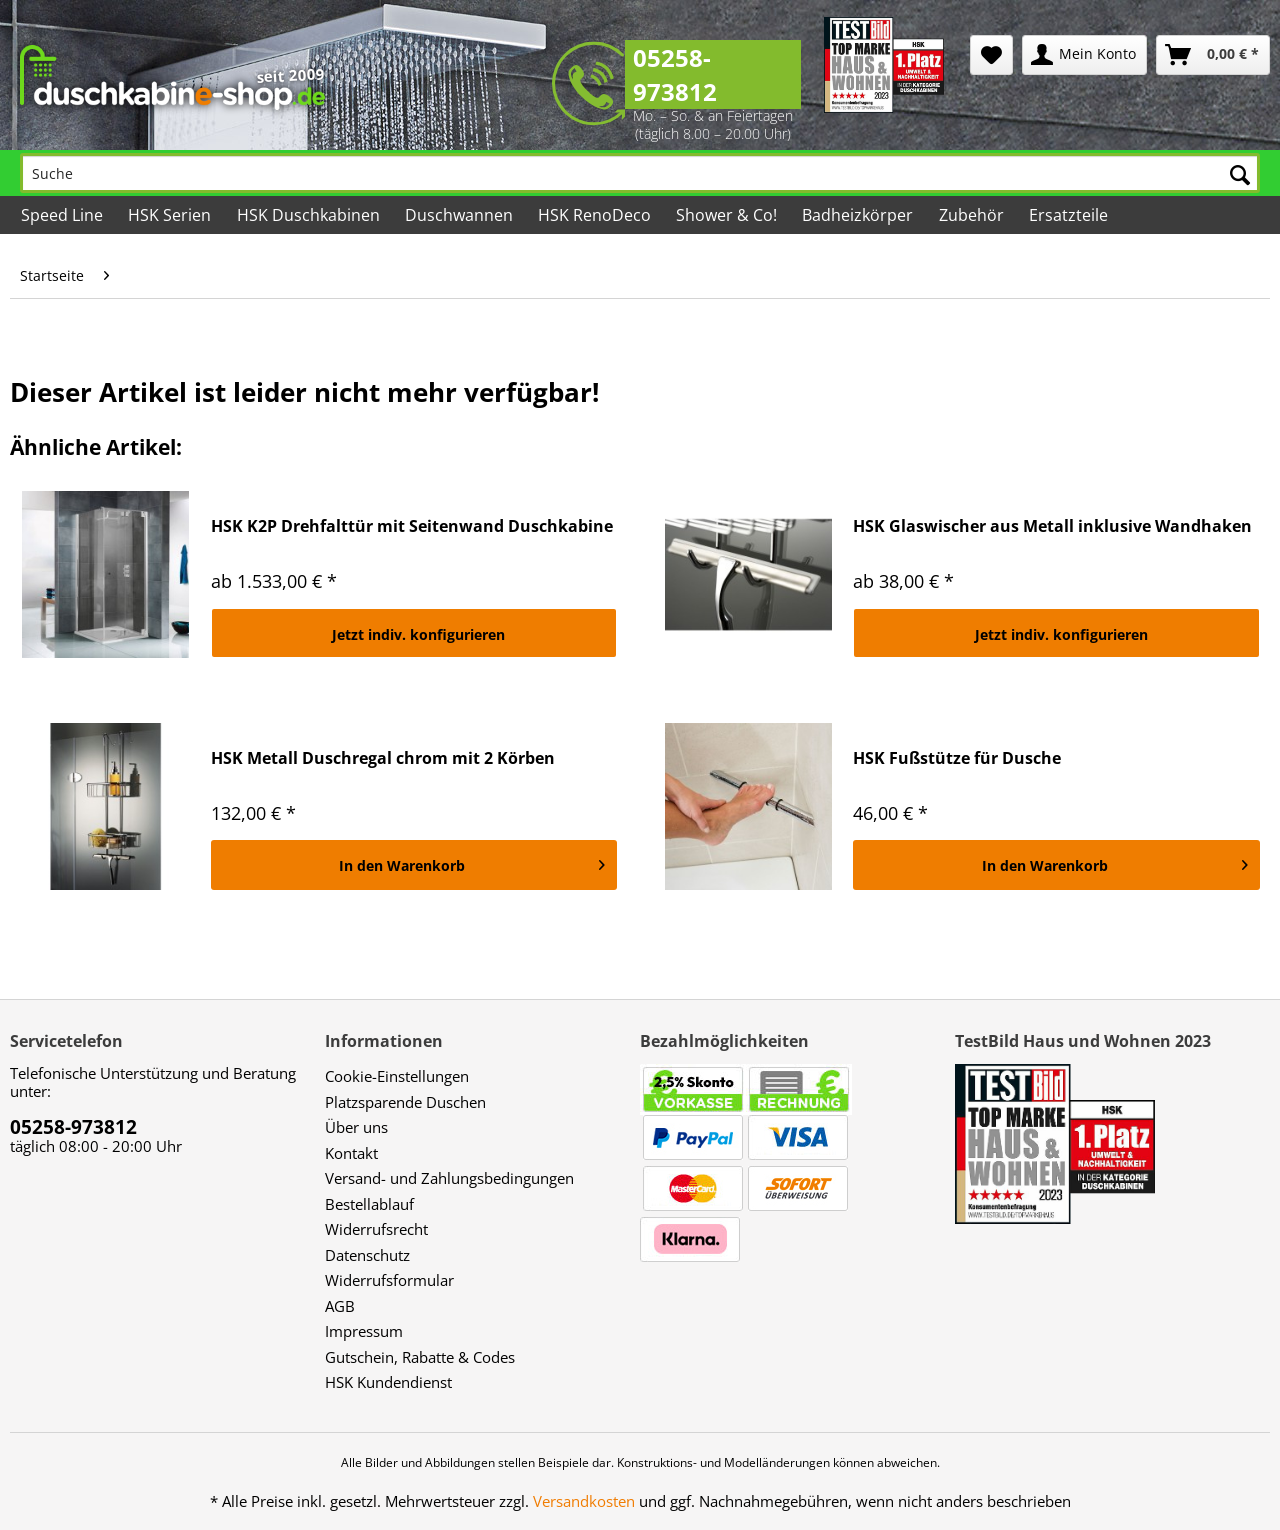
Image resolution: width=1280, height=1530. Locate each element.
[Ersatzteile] (1070, 215)
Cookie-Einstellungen (397, 1076)
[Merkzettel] (991, 55)
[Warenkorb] (1213, 55)
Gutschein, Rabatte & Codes (420, 1357)
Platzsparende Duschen (405, 1102)
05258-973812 (675, 74)
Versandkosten (584, 1501)
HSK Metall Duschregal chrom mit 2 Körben (383, 758)
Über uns (356, 1127)
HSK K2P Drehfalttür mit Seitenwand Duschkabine (412, 526)
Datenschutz (367, 1255)
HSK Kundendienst (388, 1382)
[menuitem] (991, 55)
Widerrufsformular (389, 1280)
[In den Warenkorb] (414, 865)
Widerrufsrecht (376, 1229)
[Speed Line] (63, 215)
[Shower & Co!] (728, 215)
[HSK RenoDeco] (596, 215)
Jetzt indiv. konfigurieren (418, 634)
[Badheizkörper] (859, 215)
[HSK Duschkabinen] (309, 215)
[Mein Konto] (1084, 55)
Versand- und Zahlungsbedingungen (449, 1178)
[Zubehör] (972, 215)
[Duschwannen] (460, 215)
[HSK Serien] (171, 215)
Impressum (364, 1331)
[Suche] (640, 173)
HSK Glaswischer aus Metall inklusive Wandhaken (1052, 526)
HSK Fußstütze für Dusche (957, 758)
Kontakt (351, 1153)
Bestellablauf (369, 1204)
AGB (340, 1306)
